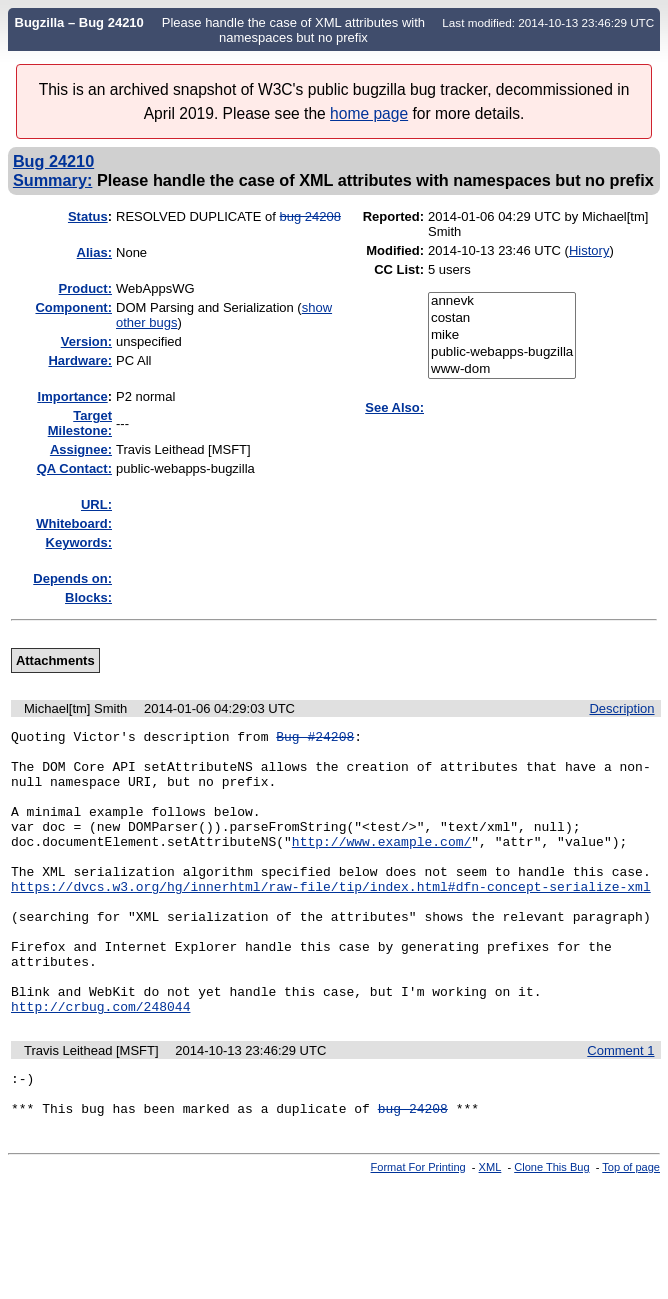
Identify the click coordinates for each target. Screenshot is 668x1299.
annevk (502, 301)
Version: (86, 341)
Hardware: (80, 360)
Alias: (94, 252)
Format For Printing (418, 1233)
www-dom (502, 369)
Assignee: (81, 449)
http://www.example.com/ (381, 865)
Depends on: (72, 578)
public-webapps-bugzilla (502, 352)
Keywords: (79, 542)
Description (621, 708)
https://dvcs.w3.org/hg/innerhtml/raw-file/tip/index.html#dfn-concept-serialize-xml (331, 919)
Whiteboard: (74, 523)
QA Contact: (74, 468)
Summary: (52, 180)
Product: (85, 288)
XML (490, 1233)
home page (369, 113)
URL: (96, 504)
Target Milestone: (80, 423)
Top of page (631, 1233)
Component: (73, 307)
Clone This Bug (551, 1233)
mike (502, 335)
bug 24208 (310, 216)
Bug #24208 (315, 739)
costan (502, 318)
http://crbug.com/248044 (100, 1063)
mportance (73, 396)
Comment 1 (620, 1107)
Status (88, 216)
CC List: (399, 269)
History (589, 250)
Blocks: (88, 597)
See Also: (394, 407)
